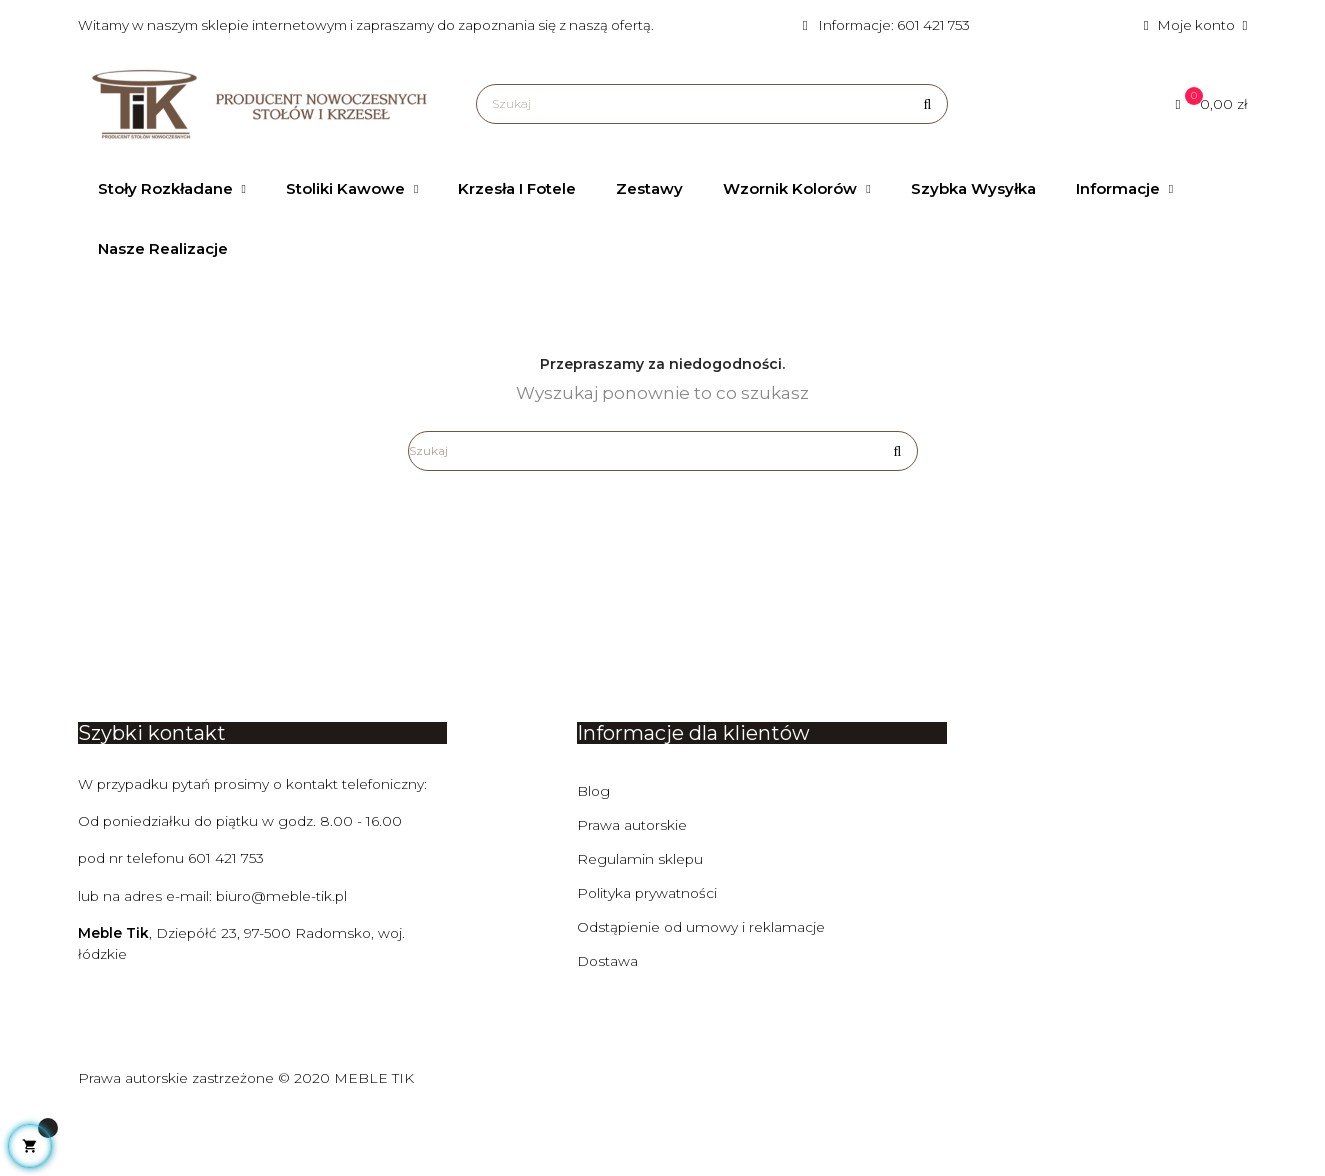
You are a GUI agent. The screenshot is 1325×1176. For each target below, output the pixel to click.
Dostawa (608, 1024)
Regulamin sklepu (640, 922)
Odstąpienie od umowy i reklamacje (702, 990)
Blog (594, 854)
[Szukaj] (711, 104)
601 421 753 (229, 922)
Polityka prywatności (648, 956)
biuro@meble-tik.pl (284, 960)
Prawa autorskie (632, 888)
